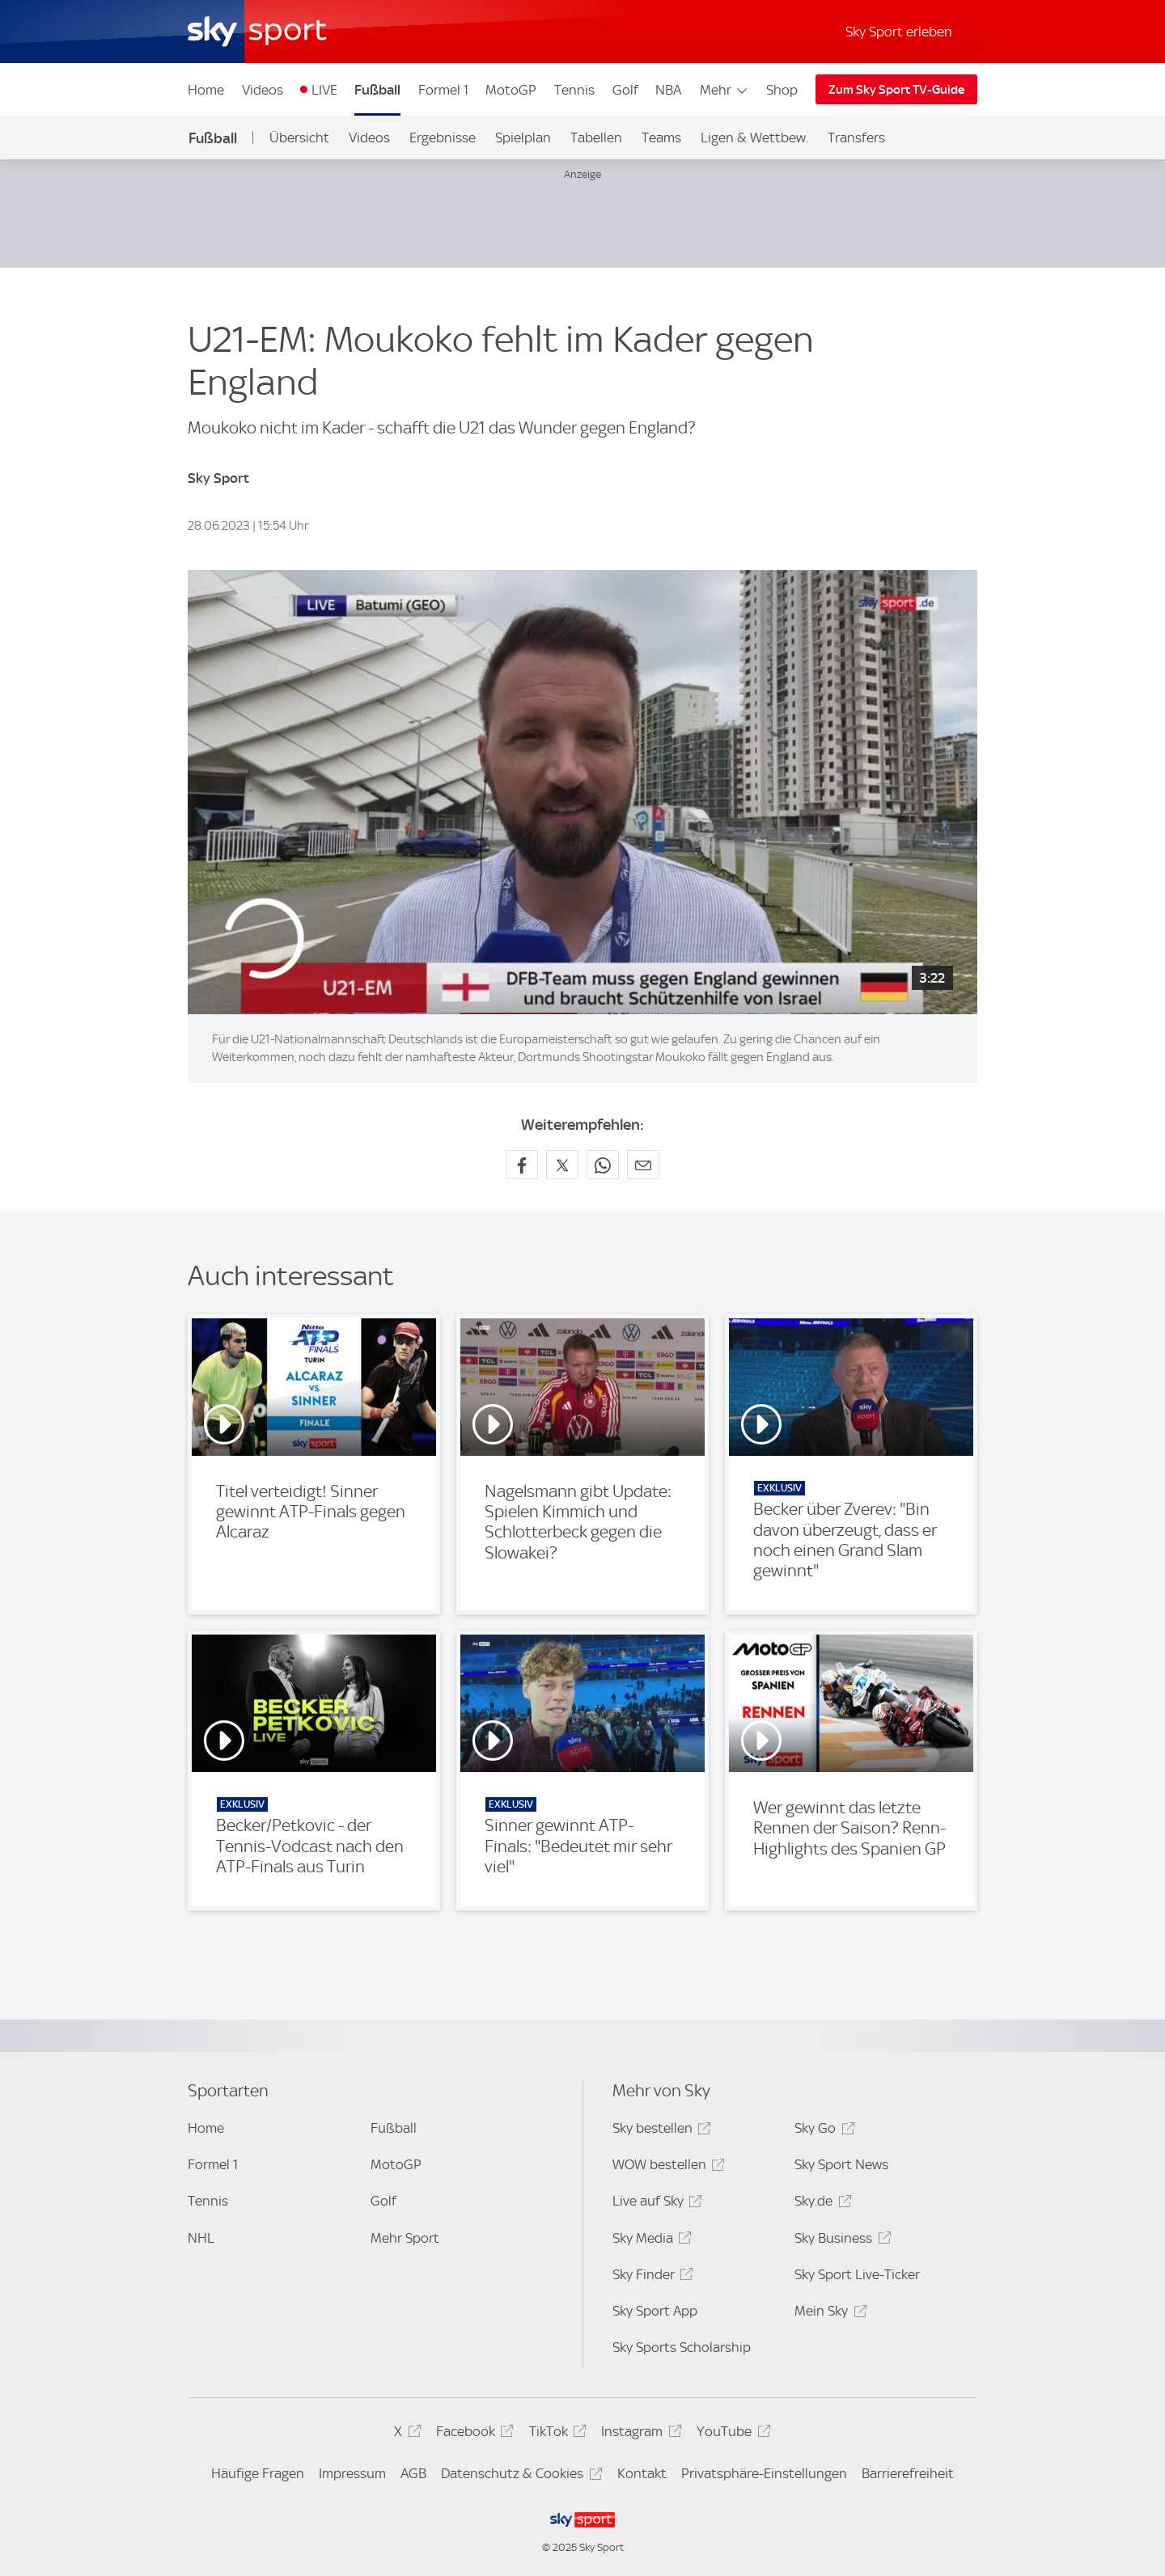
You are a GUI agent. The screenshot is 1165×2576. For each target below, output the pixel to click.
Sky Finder (650, 2277)
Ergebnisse (442, 137)
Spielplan (523, 137)
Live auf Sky (654, 2203)
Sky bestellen (659, 2131)
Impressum (352, 2473)
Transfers (856, 137)
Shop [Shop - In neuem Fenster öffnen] (782, 90)
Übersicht (299, 137)
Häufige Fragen (257, 2473)
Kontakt (642, 2473)
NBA (668, 90)
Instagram (638, 2434)
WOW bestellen (666, 2167)
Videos (262, 90)
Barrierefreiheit (908, 2473)
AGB (413, 2473)
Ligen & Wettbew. (754, 137)
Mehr (724, 90)
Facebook (472, 2434)
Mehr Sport (405, 2238)
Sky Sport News (841, 2164)
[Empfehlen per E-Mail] (643, 1164)
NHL (201, 2238)
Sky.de (820, 2203)
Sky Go (821, 2131)
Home (206, 90)
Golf (625, 90)
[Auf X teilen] (562, 1164)
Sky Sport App (654, 2311)
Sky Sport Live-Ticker (857, 2274)
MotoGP (510, 90)
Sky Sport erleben (898, 31)
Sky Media (649, 2241)
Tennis (574, 90)
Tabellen (596, 137)
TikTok (555, 2434)
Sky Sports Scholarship (681, 2347)
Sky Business (840, 2241)
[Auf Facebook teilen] (522, 1164)
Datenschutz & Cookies (519, 2476)
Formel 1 (443, 90)
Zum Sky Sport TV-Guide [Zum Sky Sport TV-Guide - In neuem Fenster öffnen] (896, 89)
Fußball (377, 90)
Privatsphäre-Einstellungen (764, 2473)
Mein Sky (828, 2313)
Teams (661, 137)
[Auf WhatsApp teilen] (603, 1164)
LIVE (324, 90)
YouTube (731, 2434)
